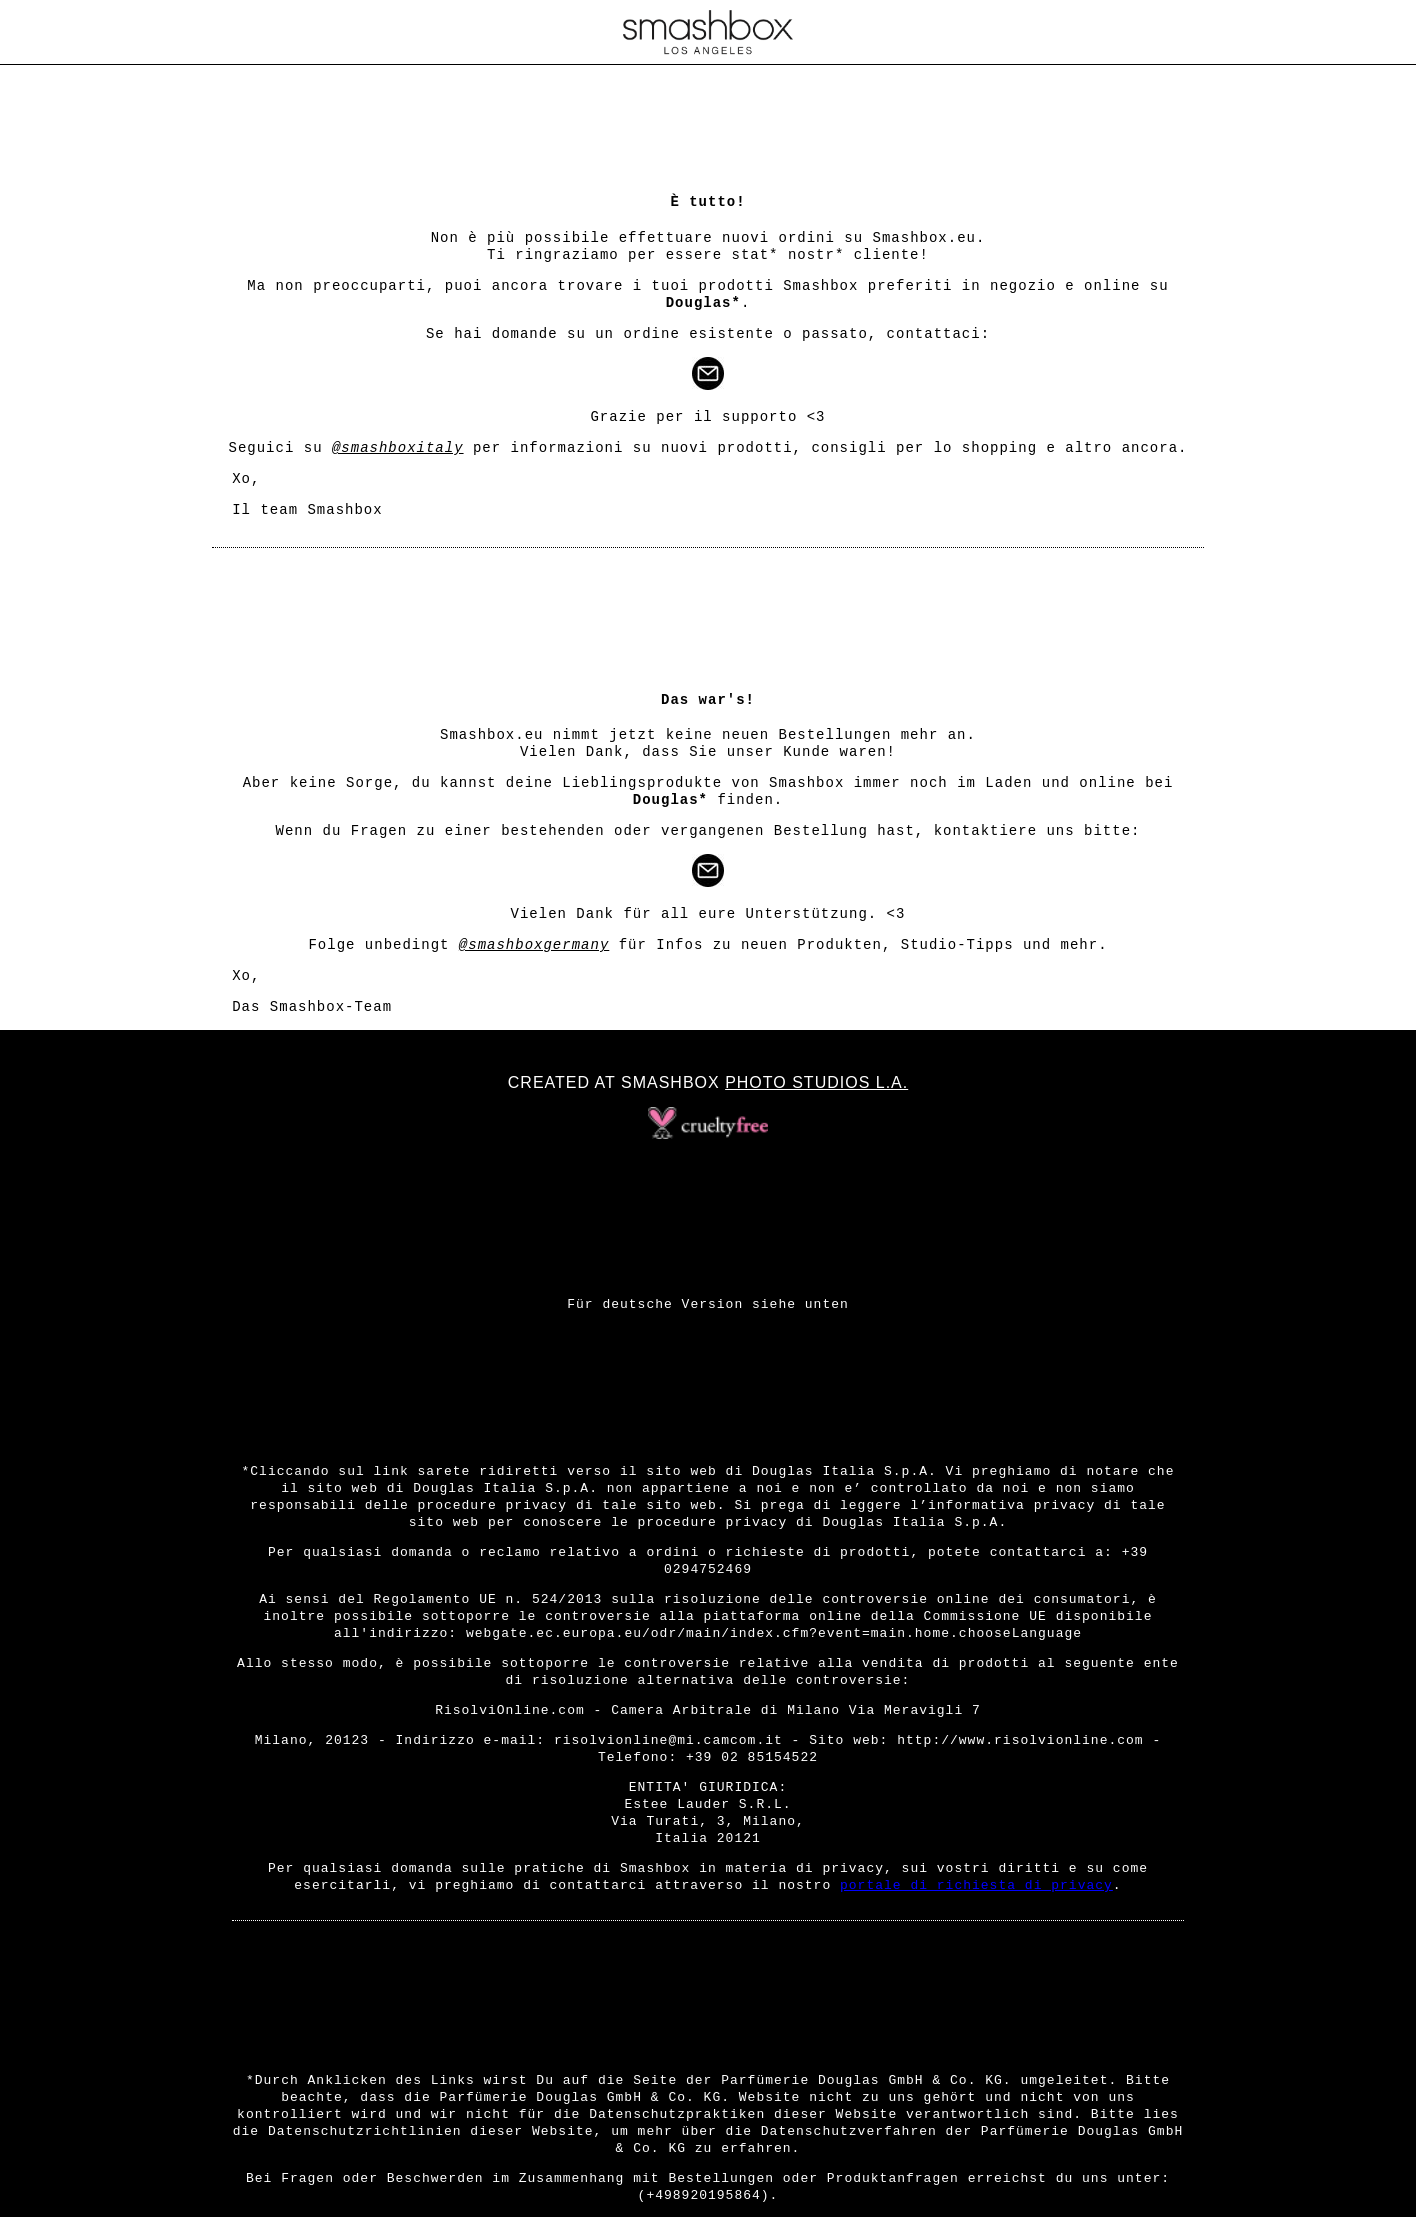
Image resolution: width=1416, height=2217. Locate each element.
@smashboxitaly (398, 448)
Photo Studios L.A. (816, 1082)
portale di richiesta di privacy (976, 1885)
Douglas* (703, 303)
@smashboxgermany (534, 945)
